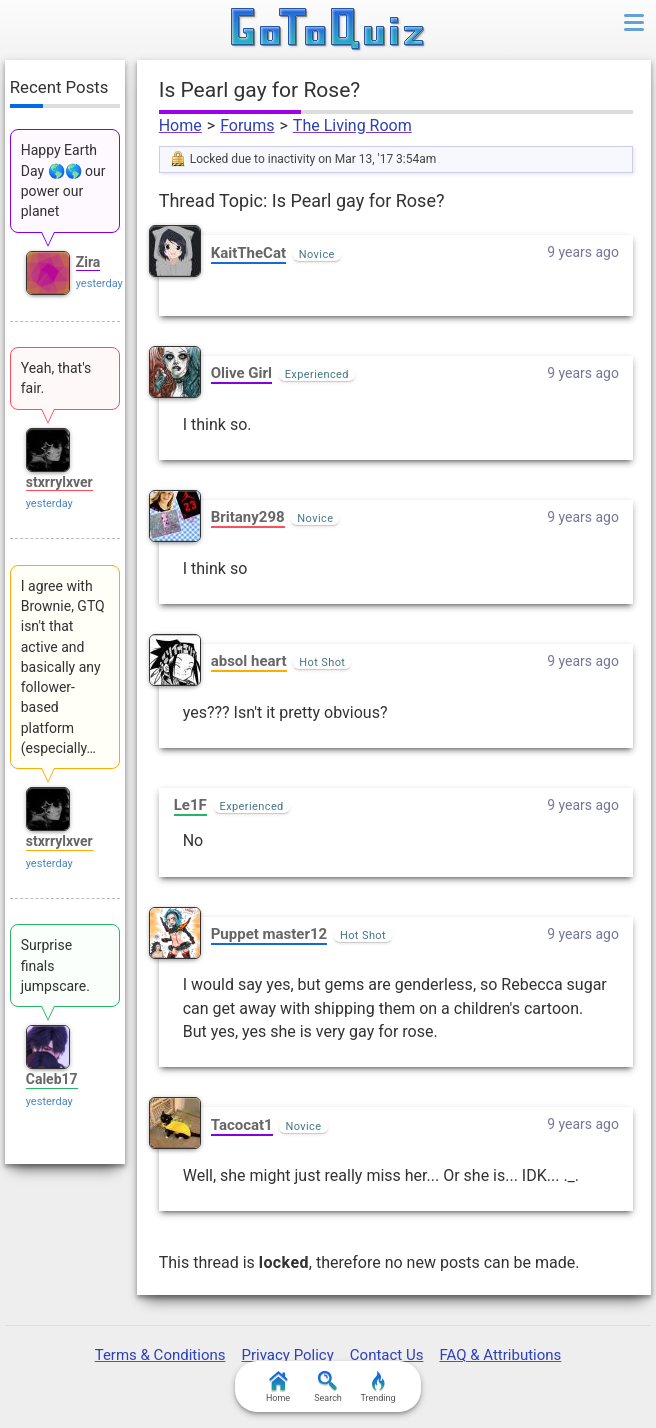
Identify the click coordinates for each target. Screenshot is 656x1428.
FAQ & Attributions (500, 1355)
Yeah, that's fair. (56, 378)
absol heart (249, 661)
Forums (247, 125)
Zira (88, 262)
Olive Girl (241, 373)
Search (328, 1387)
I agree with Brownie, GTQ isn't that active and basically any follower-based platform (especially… (63, 667)
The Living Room (352, 125)
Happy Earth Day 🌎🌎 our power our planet (63, 180)
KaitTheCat (248, 253)
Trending (377, 1387)
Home (180, 125)
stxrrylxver (59, 482)
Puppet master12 (269, 934)
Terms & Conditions (160, 1355)
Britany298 (248, 517)
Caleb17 (52, 1079)
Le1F (190, 805)
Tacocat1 (242, 1125)
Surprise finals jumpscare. (55, 965)
